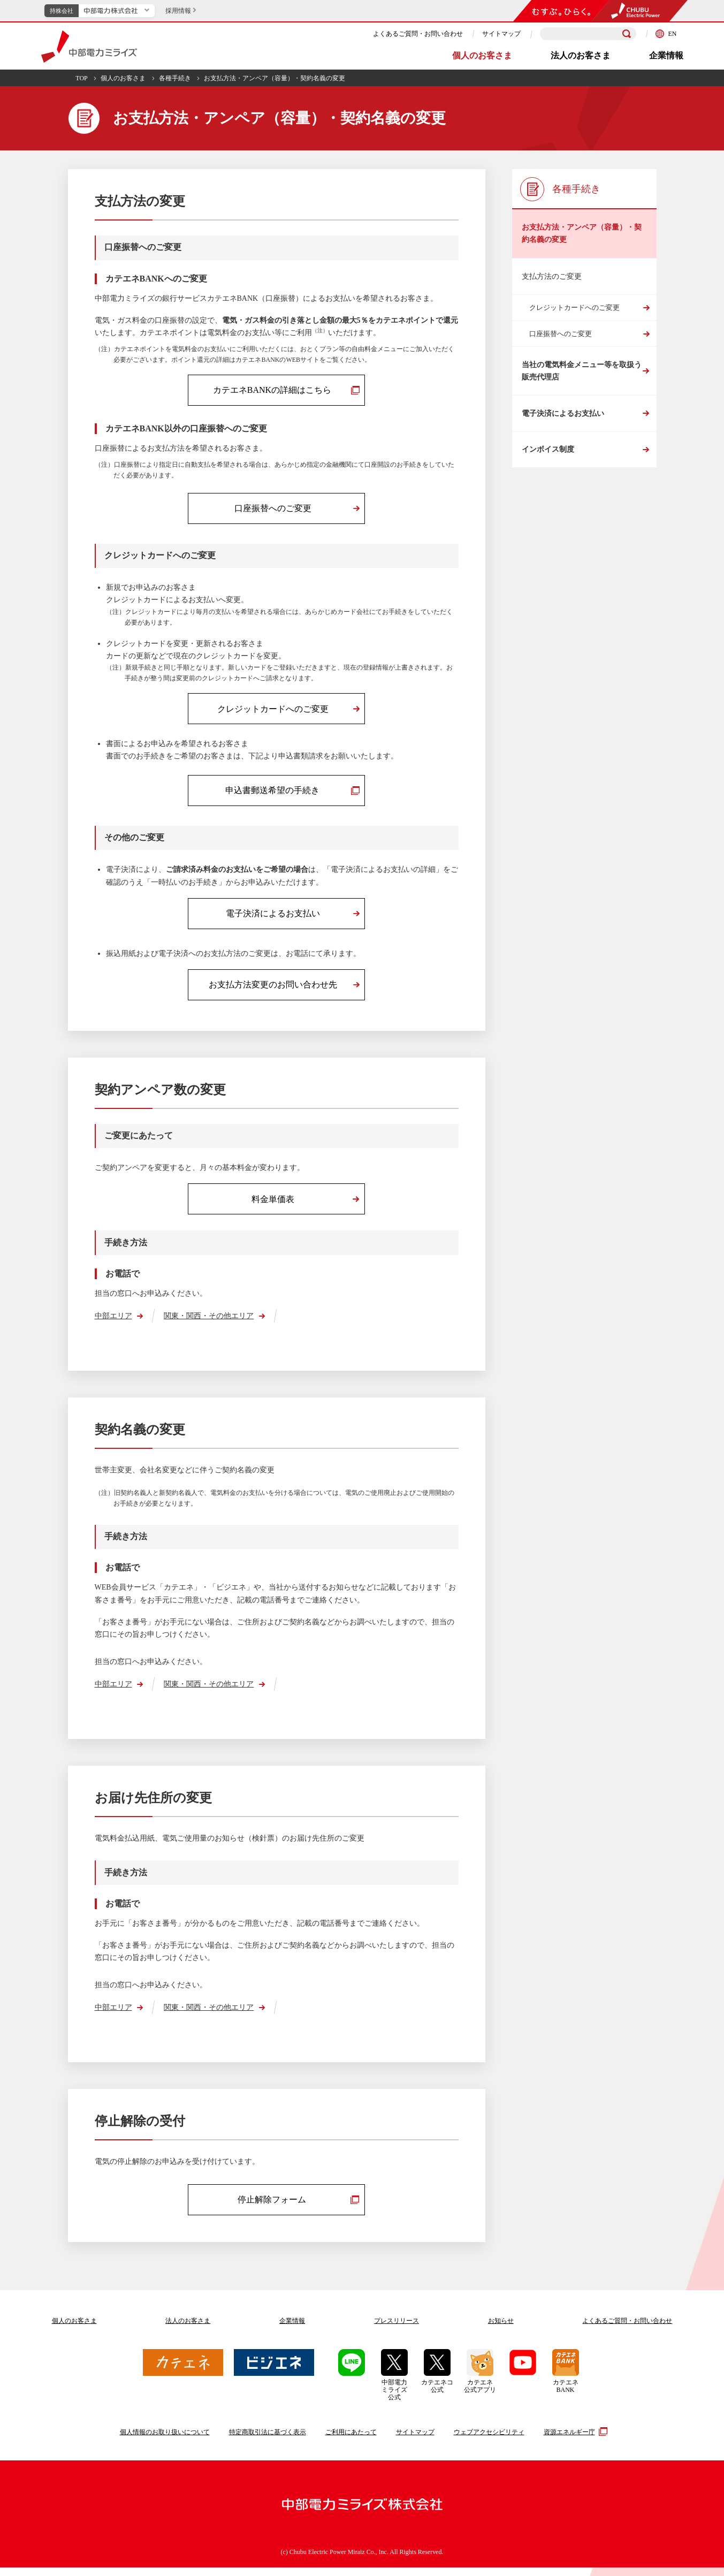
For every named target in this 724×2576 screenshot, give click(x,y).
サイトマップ (501, 33)
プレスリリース (396, 2328)
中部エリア (113, 1323)
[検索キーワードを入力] (588, 34)
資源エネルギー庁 (574, 2440)
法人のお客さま (581, 55)
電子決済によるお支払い (563, 414)
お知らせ (501, 2328)
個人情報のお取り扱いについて (165, 2440)
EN (666, 33)
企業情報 (666, 55)
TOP (81, 78)
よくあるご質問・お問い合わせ (418, 33)
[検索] (626, 33)
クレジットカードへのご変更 (574, 307)
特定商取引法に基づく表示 (267, 2440)
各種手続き (175, 78)
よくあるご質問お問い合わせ (627, 2328)
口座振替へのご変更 (560, 334)
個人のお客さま (482, 55)
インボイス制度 (548, 450)
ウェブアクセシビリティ (489, 2440)
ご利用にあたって (351, 2440)
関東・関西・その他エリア (209, 1323)
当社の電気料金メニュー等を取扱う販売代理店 (582, 371)
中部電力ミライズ (89, 47)
